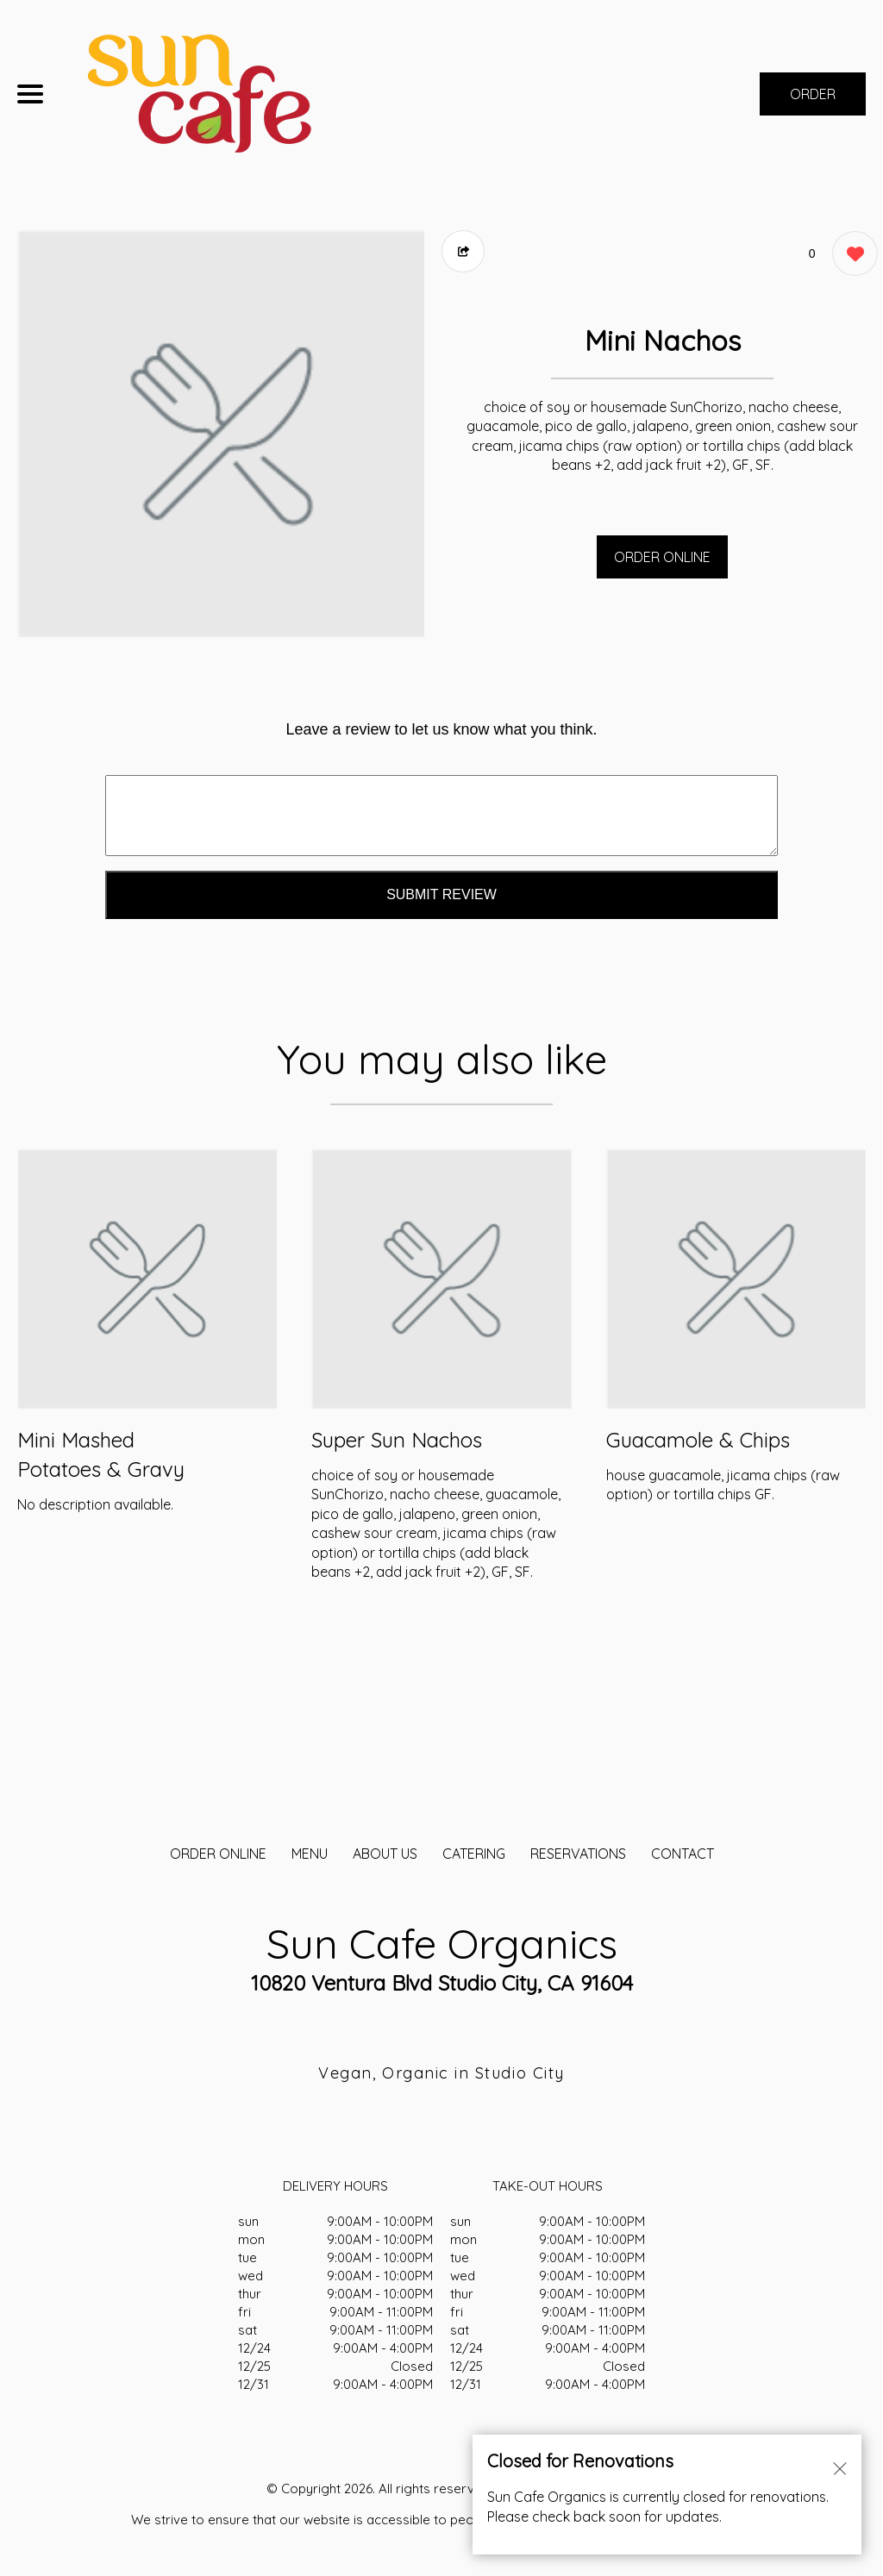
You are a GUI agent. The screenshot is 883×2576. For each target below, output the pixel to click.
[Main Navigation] (30, 93)
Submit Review (441, 894)
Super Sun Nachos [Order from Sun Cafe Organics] (396, 1440)
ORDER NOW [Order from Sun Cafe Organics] (813, 100)
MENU (309, 1853)
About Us (385, 1853)
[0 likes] (850, 255)
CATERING (473, 1853)
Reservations (578, 1853)
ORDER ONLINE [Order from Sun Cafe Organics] (218, 1853)
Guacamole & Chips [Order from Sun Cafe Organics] (698, 1440)
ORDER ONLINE (662, 557)
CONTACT (682, 1853)
